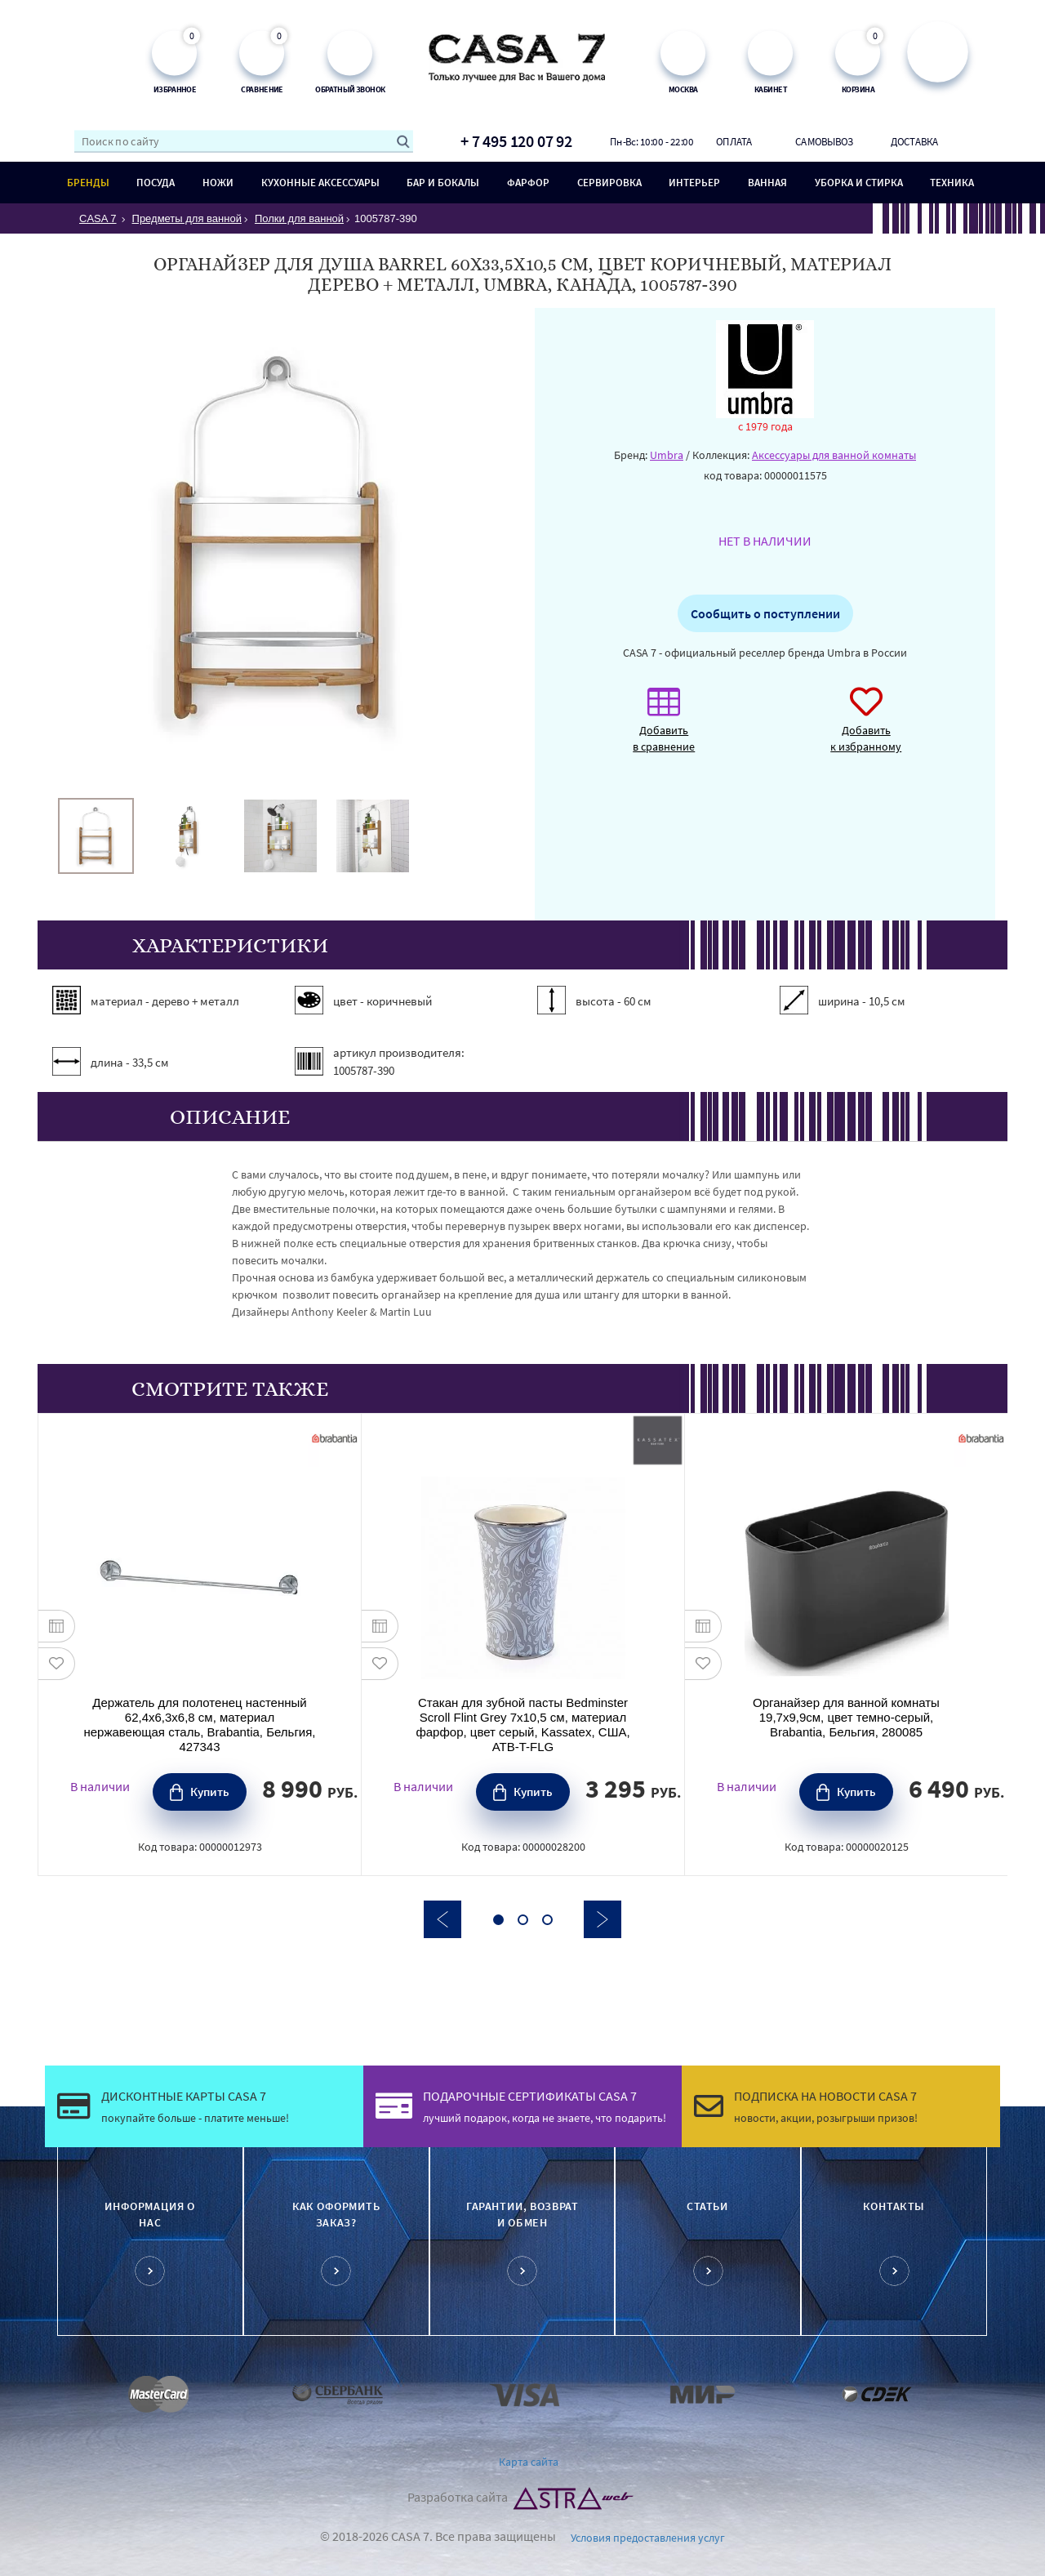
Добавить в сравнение (664, 728)
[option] (96, 836)
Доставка (915, 141)
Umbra (666, 455)
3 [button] (547, 1919)
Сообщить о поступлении (765, 613)
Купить (209, 1791)
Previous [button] (442, 1919)
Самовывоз (824, 141)
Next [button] (602, 1919)
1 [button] (498, 1919)
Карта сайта (528, 2461)
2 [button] (523, 1919)
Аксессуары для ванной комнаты (834, 455)
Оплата (734, 141)
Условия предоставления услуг (648, 2537)
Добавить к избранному (865, 728)
